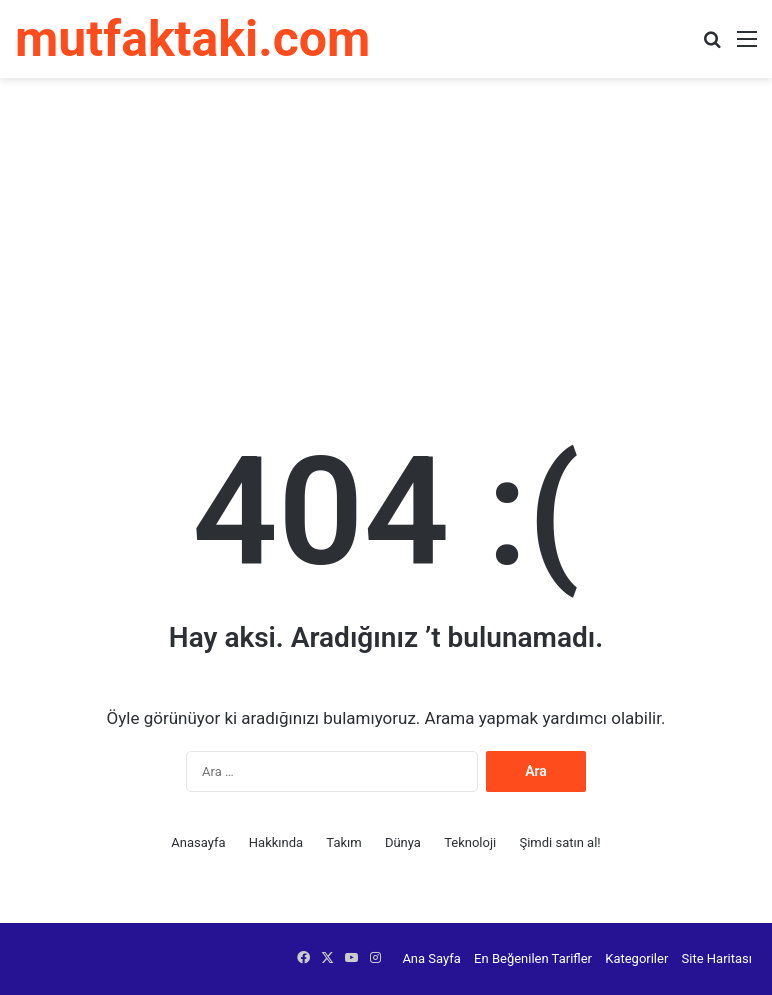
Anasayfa (198, 842)
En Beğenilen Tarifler (533, 958)
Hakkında (276, 842)
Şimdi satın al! (559, 842)
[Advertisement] (386, 238)
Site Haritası (717, 958)
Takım (343, 842)
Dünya (403, 842)
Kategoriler (636, 958)
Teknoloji (470, 842)
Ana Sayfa (431, 958)
